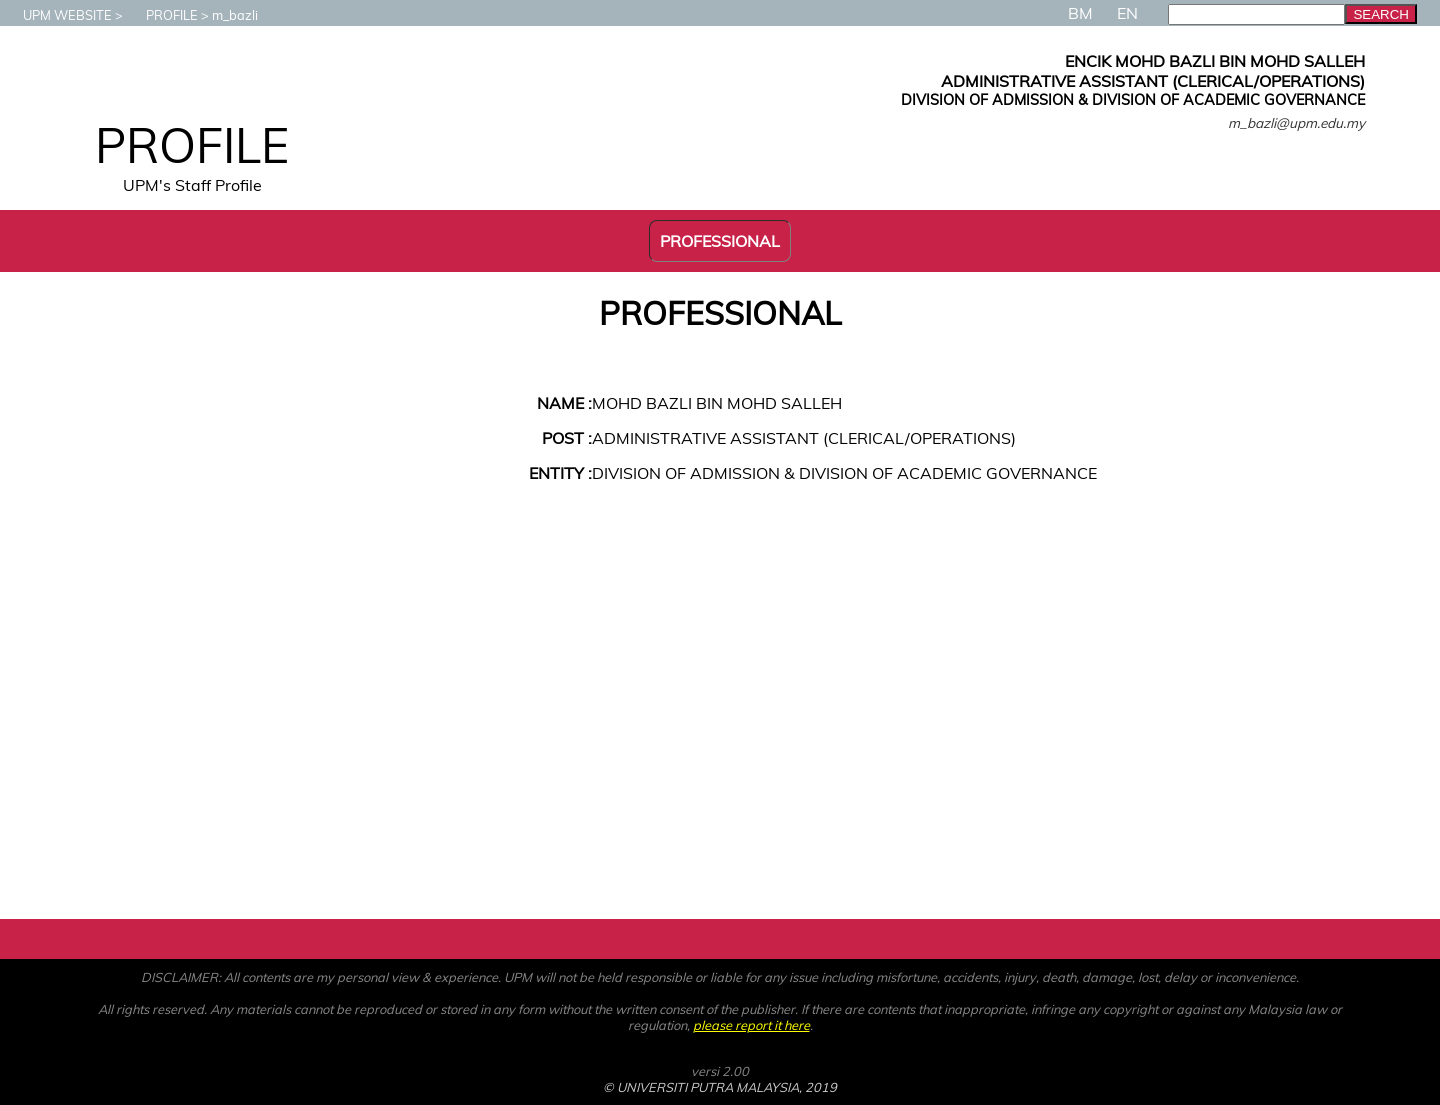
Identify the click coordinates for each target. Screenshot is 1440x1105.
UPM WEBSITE (57, 15)
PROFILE (162, 15)
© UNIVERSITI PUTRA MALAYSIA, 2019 (720, 1087)
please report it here (751, 1025)
